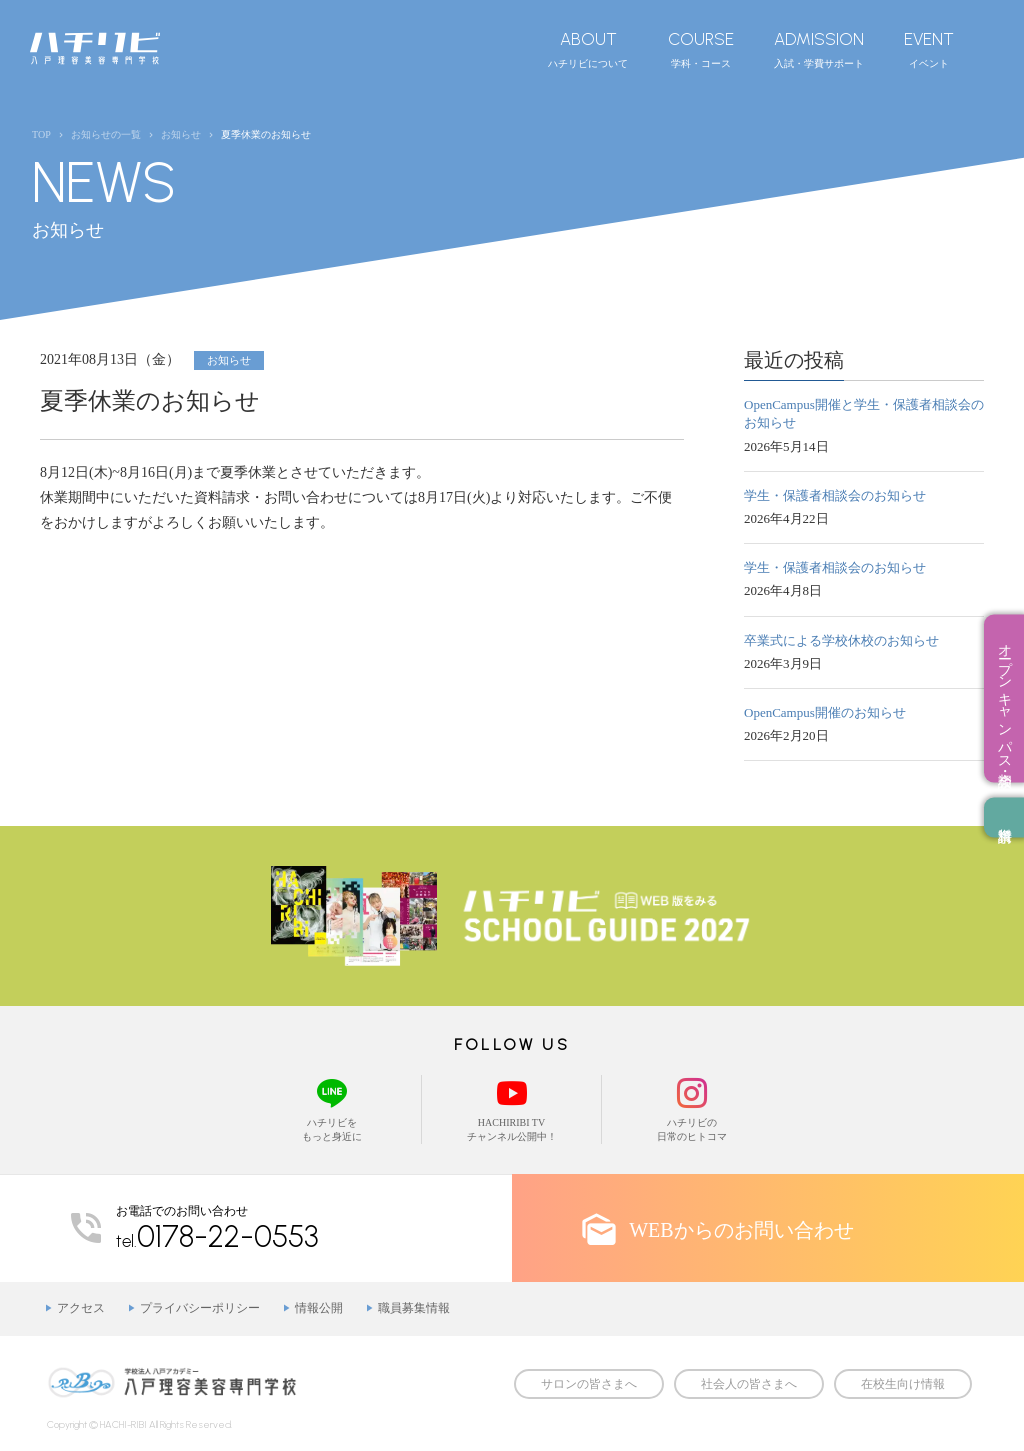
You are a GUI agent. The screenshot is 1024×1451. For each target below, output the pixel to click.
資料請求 (1004, 817)
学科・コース (701, 49)
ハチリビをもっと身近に (331, 1108)
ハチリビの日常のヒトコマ (692, 1108)
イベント (929, 49)
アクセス (81, 1308)
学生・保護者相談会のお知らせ (835, 495)
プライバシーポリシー (200, 1308)
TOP (41, 134)
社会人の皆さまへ (749, 1384)
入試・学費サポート (819, 49)
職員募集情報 (414, 1308)
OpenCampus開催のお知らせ (825, 712)
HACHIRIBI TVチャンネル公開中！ (511, 1108)
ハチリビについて (588, 49)
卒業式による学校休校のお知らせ (841, 640)
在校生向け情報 (903, 1384)
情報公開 (319, 1308)
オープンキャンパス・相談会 (1004, 698)
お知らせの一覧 (106, 134)
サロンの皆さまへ (589, 1384)
